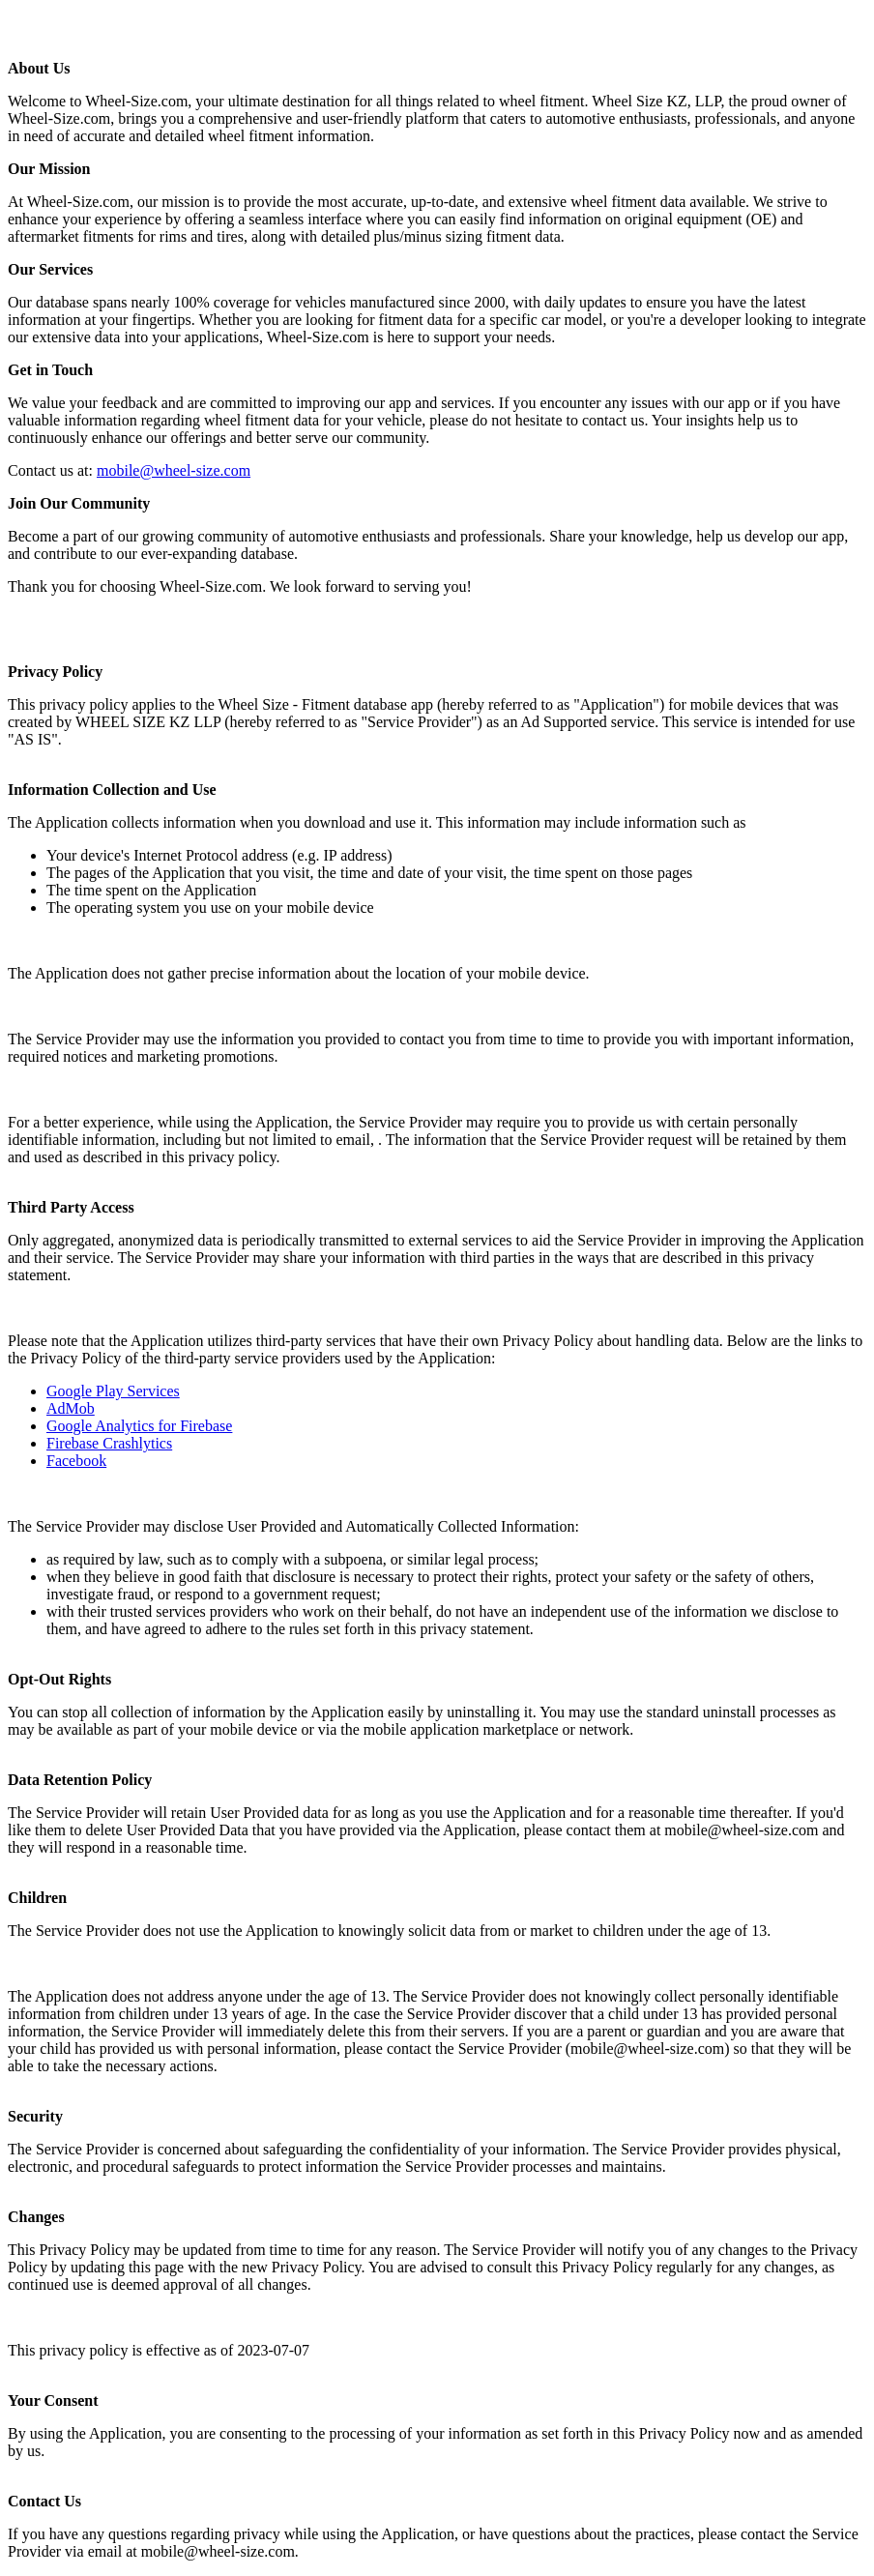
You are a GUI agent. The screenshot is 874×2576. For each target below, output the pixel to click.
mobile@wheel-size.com (173, 470)
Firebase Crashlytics (109, 1443)
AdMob (70, 1408)
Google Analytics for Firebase (139, 1426)
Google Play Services (113, 1391)
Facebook (76, 1460)
